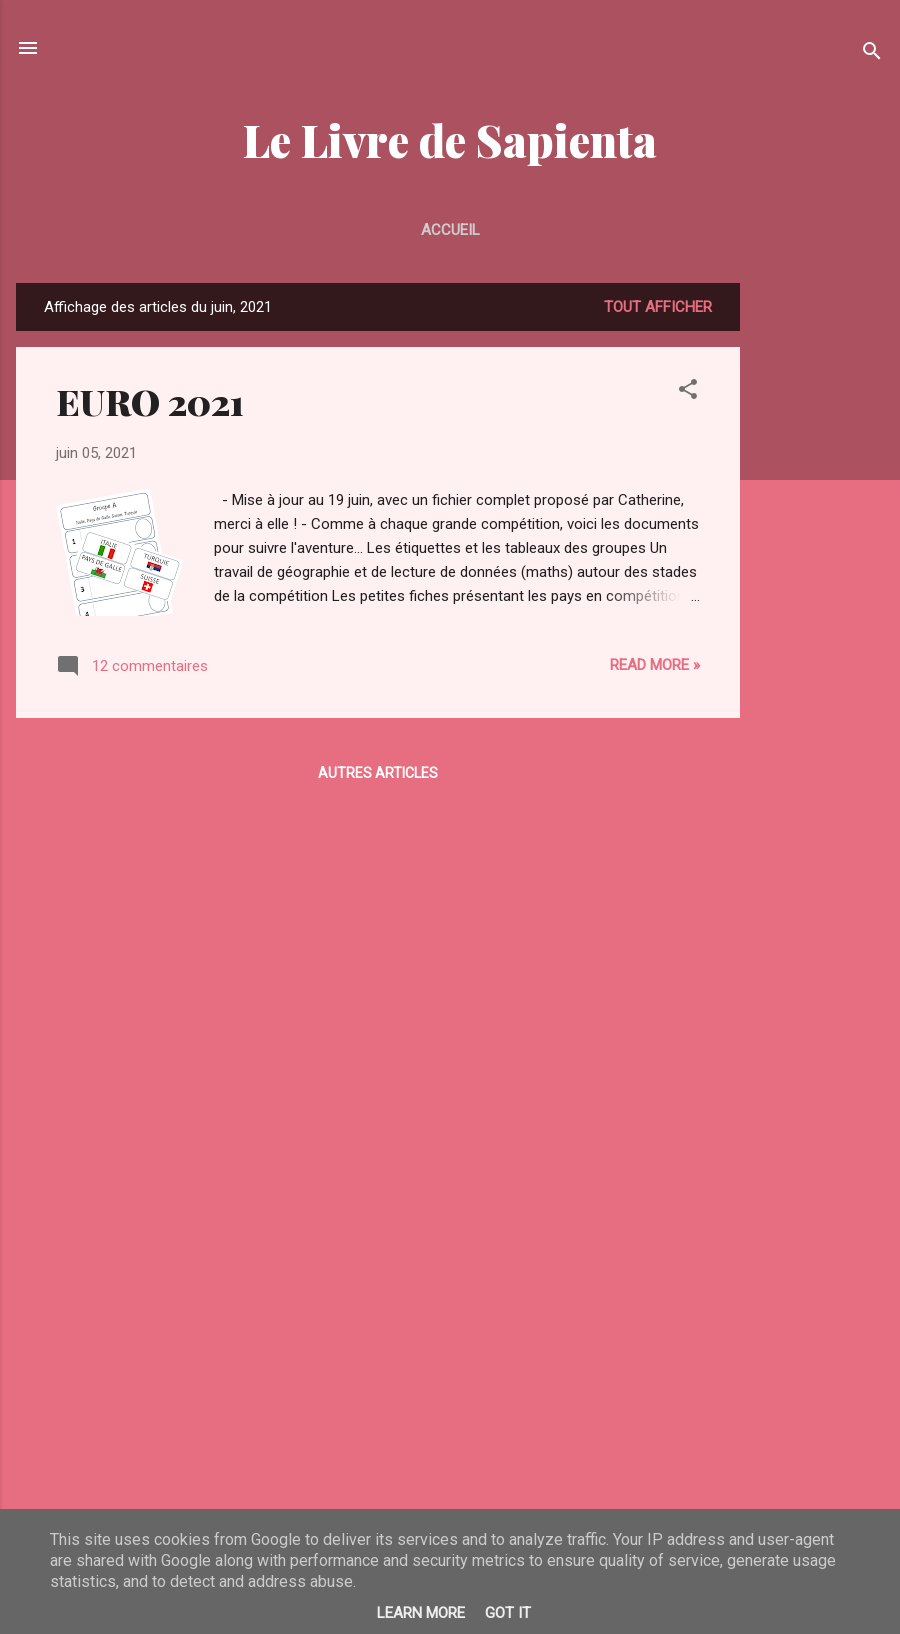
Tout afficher (658, 307)
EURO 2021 (150, 401)
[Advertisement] (820, 583)
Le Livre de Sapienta (450, 139)
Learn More (421, 1613)
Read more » (655, 665)
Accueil (450, 230)
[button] (688, 392)
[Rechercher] (872, 54)
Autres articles (378, 773)
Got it (508, 1613)
